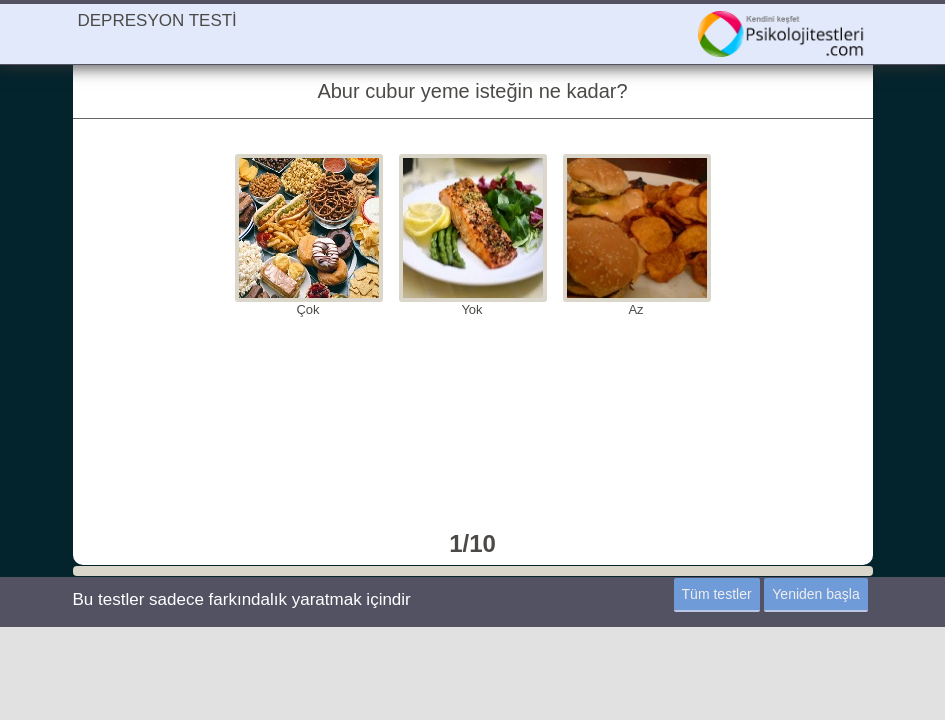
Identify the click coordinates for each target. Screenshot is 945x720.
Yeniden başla (815, 594)
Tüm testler (717, 594)
